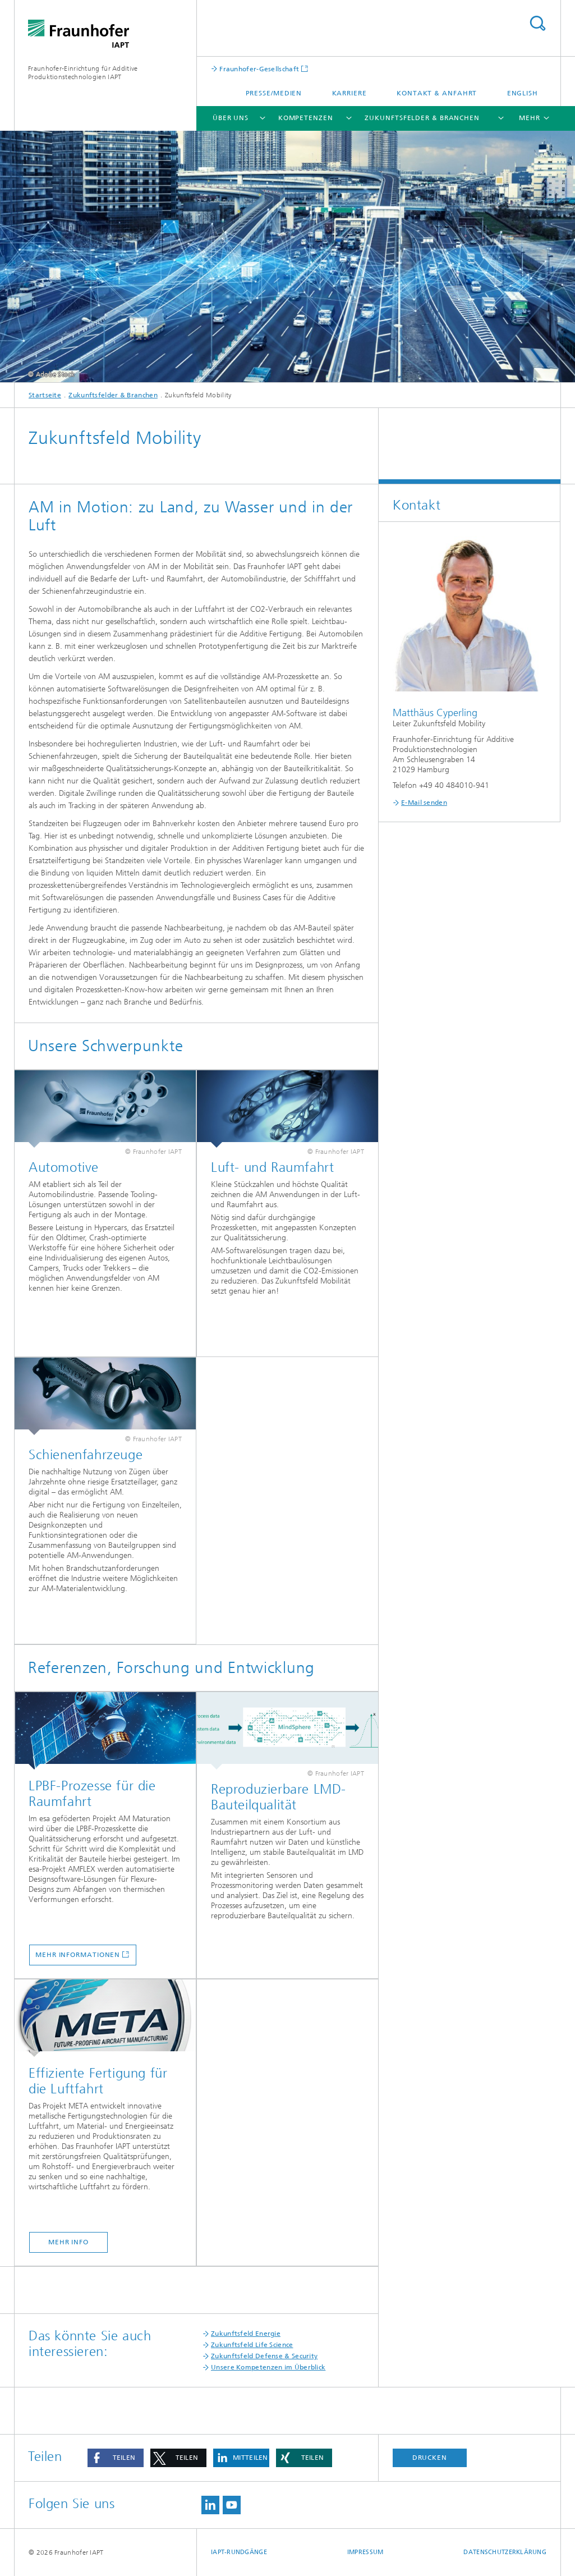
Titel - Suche (537, 23)
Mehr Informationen (77, 1955)
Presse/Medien (274, 93)
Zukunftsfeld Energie (245, 2333)
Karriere (349, 93)
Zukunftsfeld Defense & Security (264, 2356)
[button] (116, 2458)
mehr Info (68, 2242)
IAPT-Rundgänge (239, 2552)
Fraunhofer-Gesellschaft (258, 68)
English (522, 93)
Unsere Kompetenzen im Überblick (268, 2367)
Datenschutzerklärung (504, 2552)
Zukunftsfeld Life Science (252, 2345)
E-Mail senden (424, 802)
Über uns (231, 118)
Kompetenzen (305, 118)
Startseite (45, 395)
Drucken (429, 2458)
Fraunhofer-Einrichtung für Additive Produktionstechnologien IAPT (83, 73)
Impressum (365, 2552)
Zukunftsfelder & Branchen (422, 118)
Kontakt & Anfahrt (437, 93)
